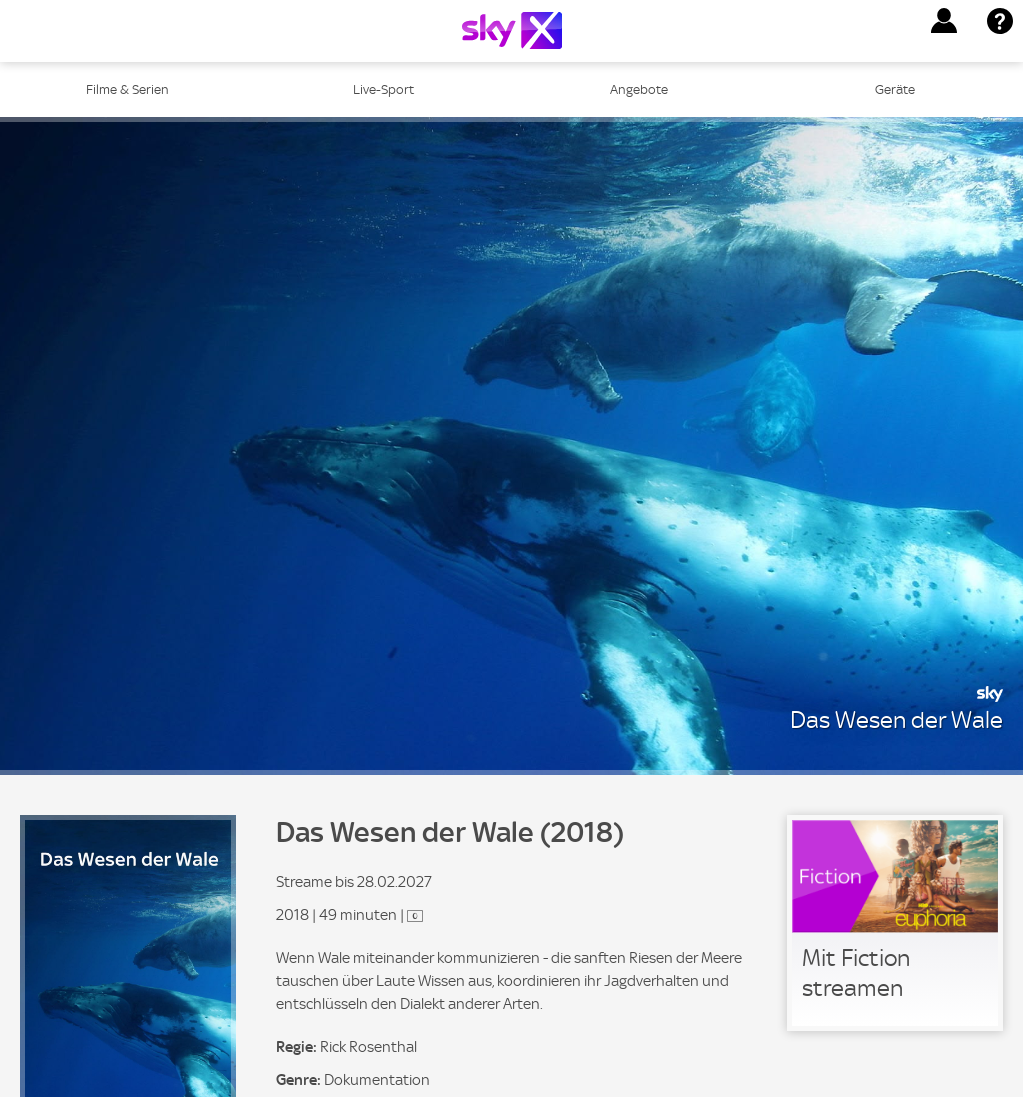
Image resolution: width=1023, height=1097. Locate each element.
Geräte (895, 89)
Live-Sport (383, 89)
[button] (944, 21)
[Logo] (512, 30)
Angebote (639, 89)
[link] (895, 923)
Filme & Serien (127, 89)
